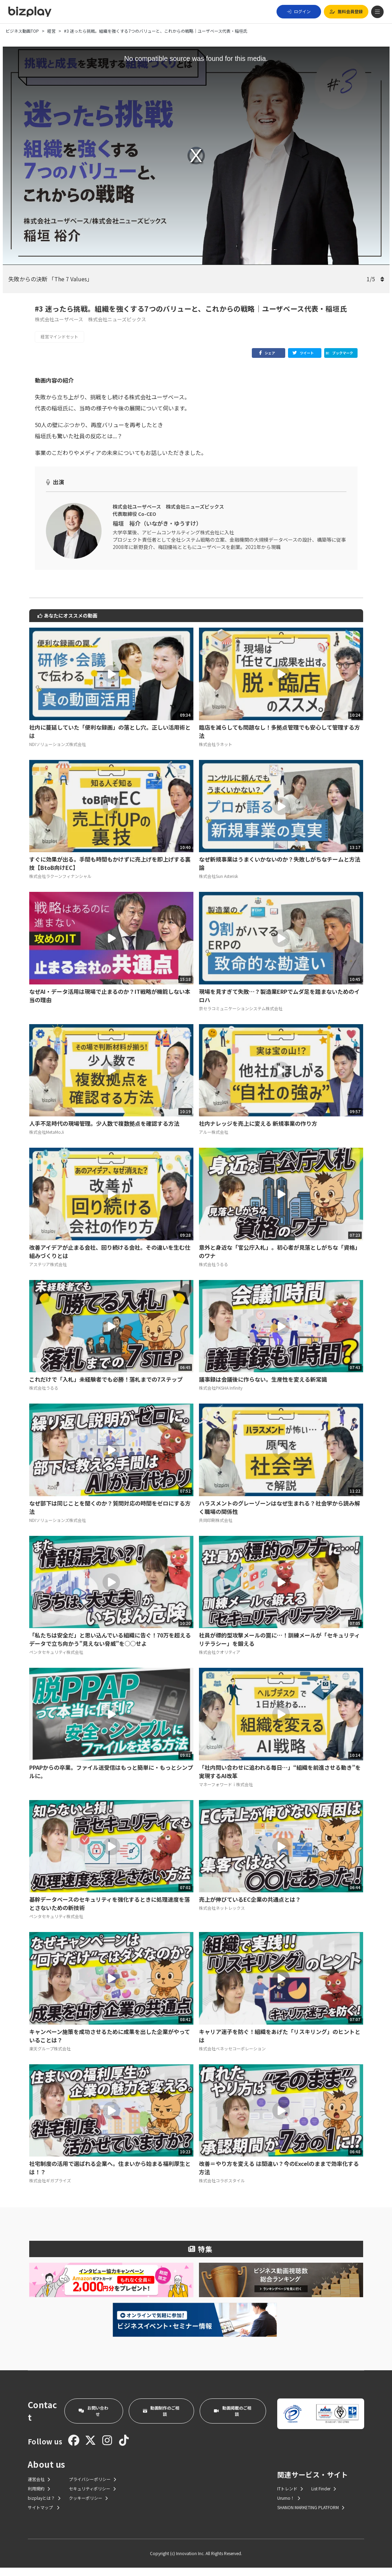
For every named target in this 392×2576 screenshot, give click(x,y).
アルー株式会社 (213, 1140)
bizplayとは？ (44, 2506)
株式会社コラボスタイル (222, 2189)
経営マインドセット (59, 336)
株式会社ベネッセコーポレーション (232, 2057)
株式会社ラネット (215, 752)
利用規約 (39, 2497)
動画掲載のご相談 (232, 2419)
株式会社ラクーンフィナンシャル (60, 884)
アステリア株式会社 (48, 1272)
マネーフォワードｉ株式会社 (226, 1793)
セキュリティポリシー (92, 2497)
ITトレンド (290, 2497)
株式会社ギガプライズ (50, 2189)
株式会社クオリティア (219, 1660)
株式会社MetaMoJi (46, 1140)
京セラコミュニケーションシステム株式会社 (240, 1017)
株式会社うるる (213, 1272)
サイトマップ (43, 2516)
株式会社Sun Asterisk (218, 884)
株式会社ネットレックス (222, 1916)
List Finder (323, 2497)
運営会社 (39, 2487)
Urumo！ (288, 2506)
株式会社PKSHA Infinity (220, 1396)
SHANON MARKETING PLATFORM (310, 2516)
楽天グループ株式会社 (50, 2057)
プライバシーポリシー (92, 2487)
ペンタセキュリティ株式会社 (56, 1660)
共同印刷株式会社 (215, 1528)
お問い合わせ (93, 2419)
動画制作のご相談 (161, 2419)
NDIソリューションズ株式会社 (57, 752)
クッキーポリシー (88, 2506)
